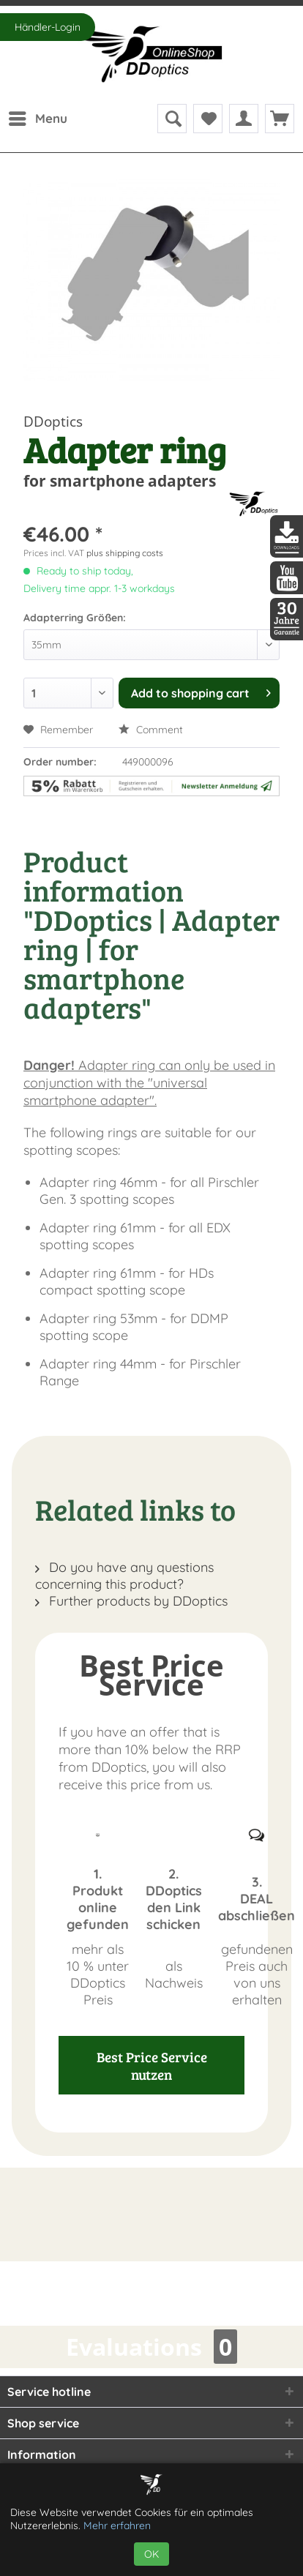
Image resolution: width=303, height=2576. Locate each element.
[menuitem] (37, 118)
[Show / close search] (172, 118)
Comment (151, 729)
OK (151, 2554)
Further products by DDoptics (131, 1600)
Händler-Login (48, 27)
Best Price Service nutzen (152, 2065)
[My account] (243, 118)
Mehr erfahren (117, 2525)
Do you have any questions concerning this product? (124, 1575)
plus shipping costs (124, 552)
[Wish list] (207, 118)
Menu (38, 116)
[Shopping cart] (279, 118)
